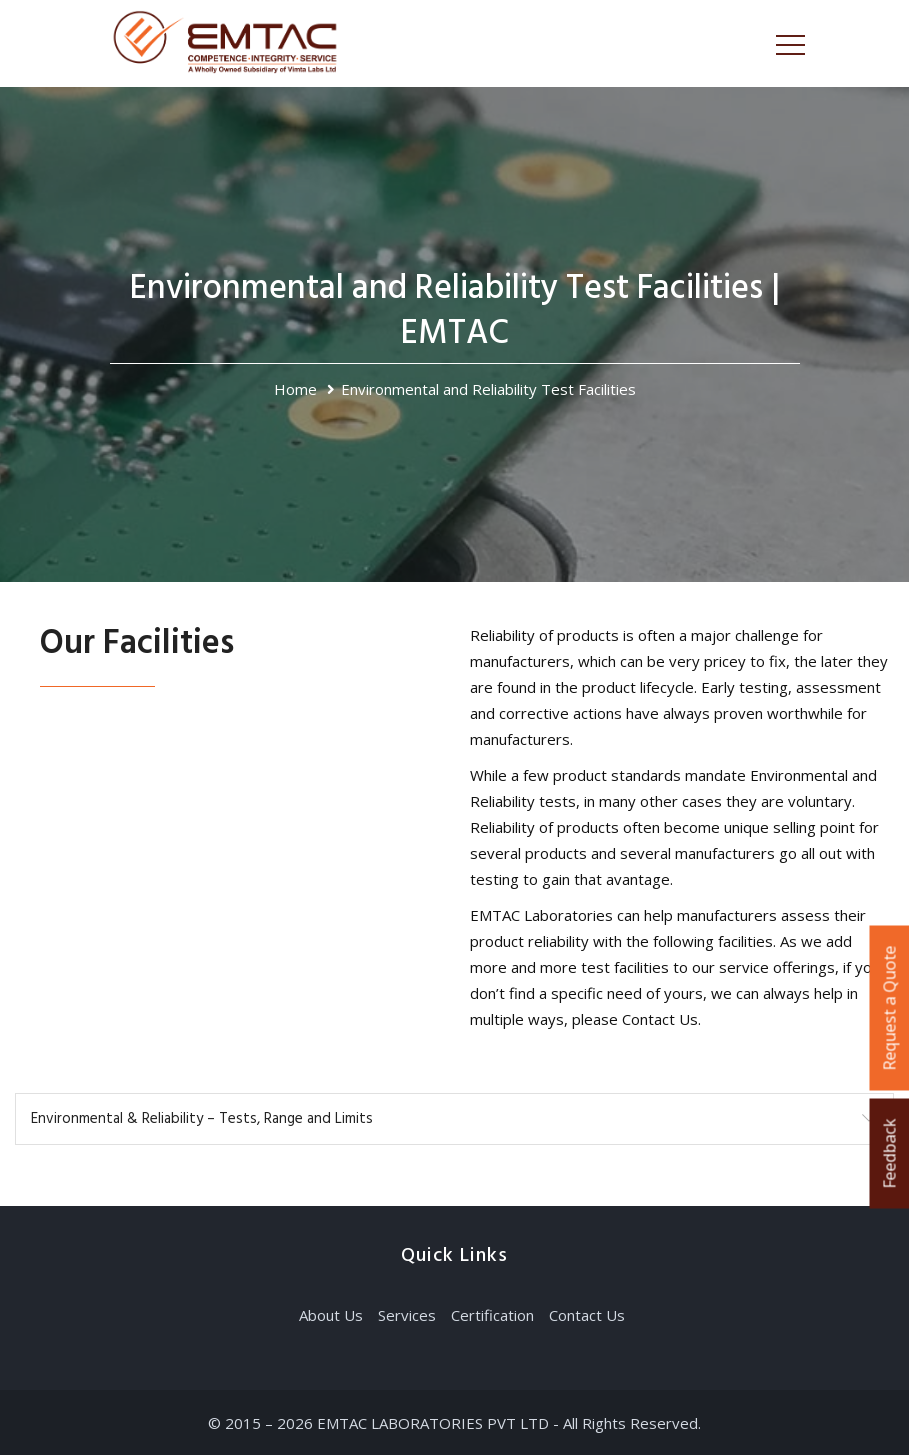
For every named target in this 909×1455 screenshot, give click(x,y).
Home (295, 389)
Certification (492, 1315)
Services (407, 1315)
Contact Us (587, 1315)
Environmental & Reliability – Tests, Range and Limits (202, 1119)
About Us (331, 1315)
